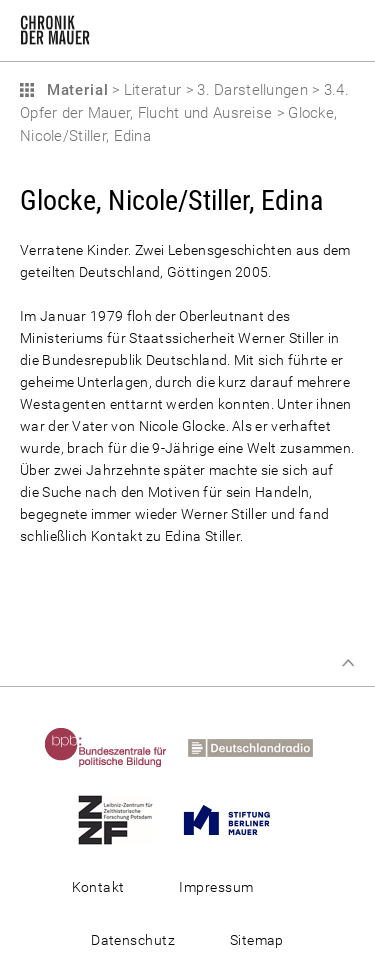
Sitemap (257, 940)
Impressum (216, 887)
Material (75, 90)
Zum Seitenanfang (348, 663)
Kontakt (98, 887)
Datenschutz (133, 940)
